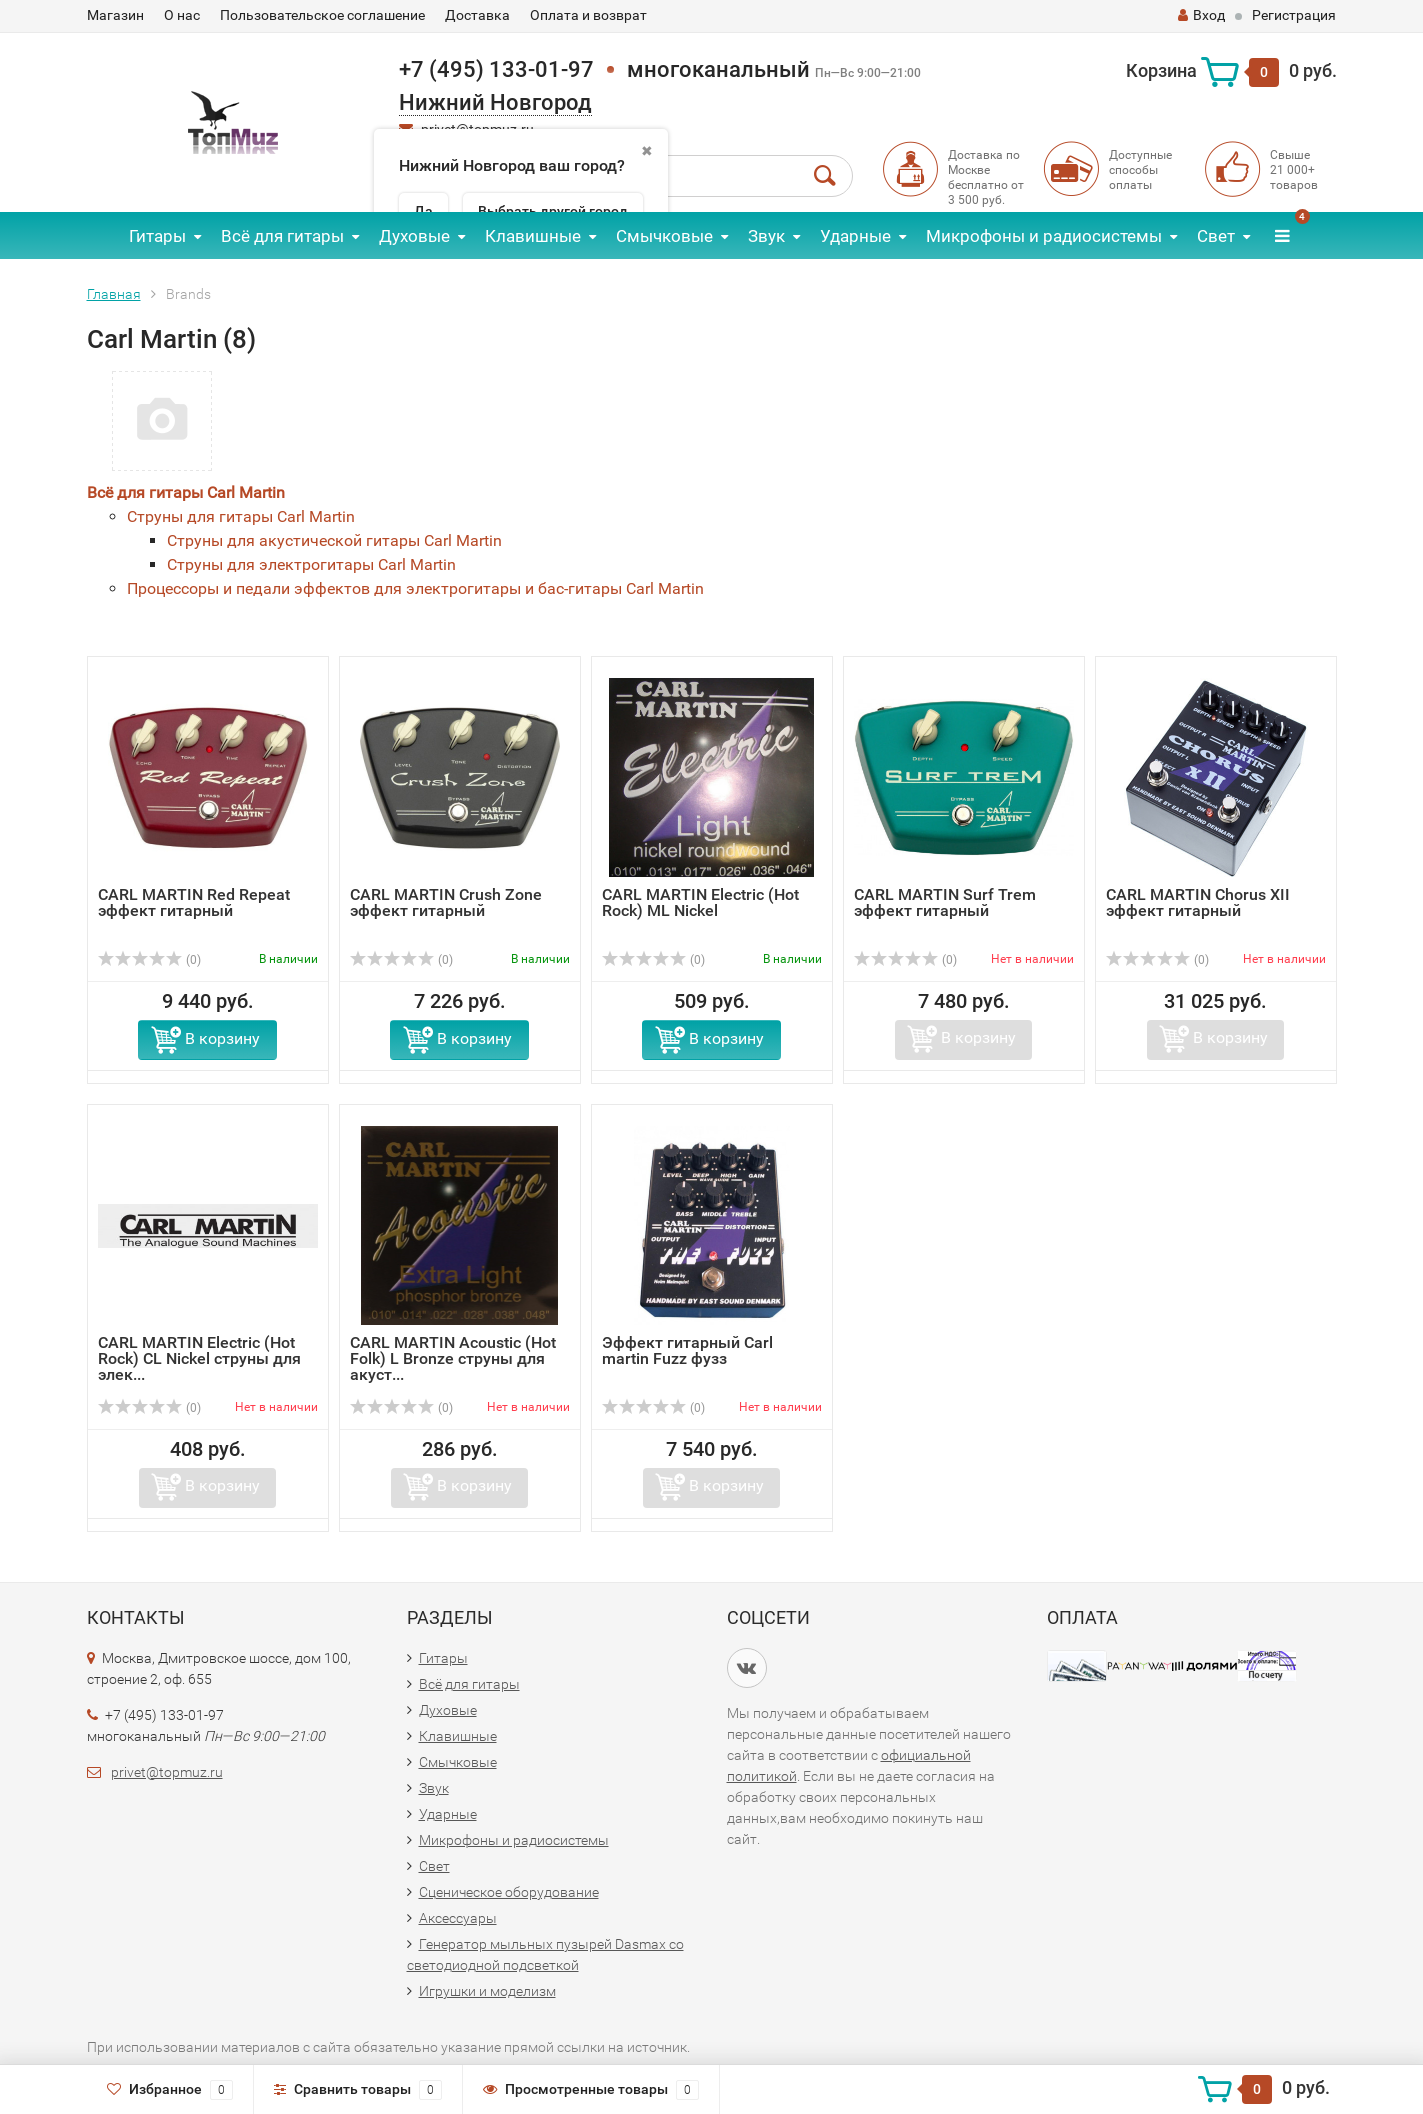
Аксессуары (458, 1918)
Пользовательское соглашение (322, 15)
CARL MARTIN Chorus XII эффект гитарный (1198, 902)
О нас (182, 15)
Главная (114, 294)
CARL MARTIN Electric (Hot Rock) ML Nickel (700, 902)
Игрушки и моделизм (487, 1991)
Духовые (414, 236)
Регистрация (1294, 15)
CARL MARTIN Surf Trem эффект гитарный (945, 902)
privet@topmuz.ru (167, 1772)
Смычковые (664, 236)
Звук (766, 236)
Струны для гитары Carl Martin (241, 516)
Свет (1216, 236)
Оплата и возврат (588, 15)
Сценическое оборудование (509, 1892)
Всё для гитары (282, 236)
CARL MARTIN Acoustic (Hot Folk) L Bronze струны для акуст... (453, 1358)
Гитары (157, 236)
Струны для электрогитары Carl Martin (311, 564)
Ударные (855, 236)
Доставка (477, 15)
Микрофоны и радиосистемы (1044, 236)
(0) (150, 960)
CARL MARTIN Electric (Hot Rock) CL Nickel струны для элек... (199, 1358)
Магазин (115, 15)
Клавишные (533, 236)
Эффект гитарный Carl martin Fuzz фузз (687, 1350)
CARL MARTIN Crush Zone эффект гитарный (446, 902)
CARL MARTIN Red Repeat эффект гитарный (194, 902)
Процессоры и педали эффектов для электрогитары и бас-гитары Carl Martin (415, 588)
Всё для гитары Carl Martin (186, 492)
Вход (1201, 15)
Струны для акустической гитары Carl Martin (334, 540)
